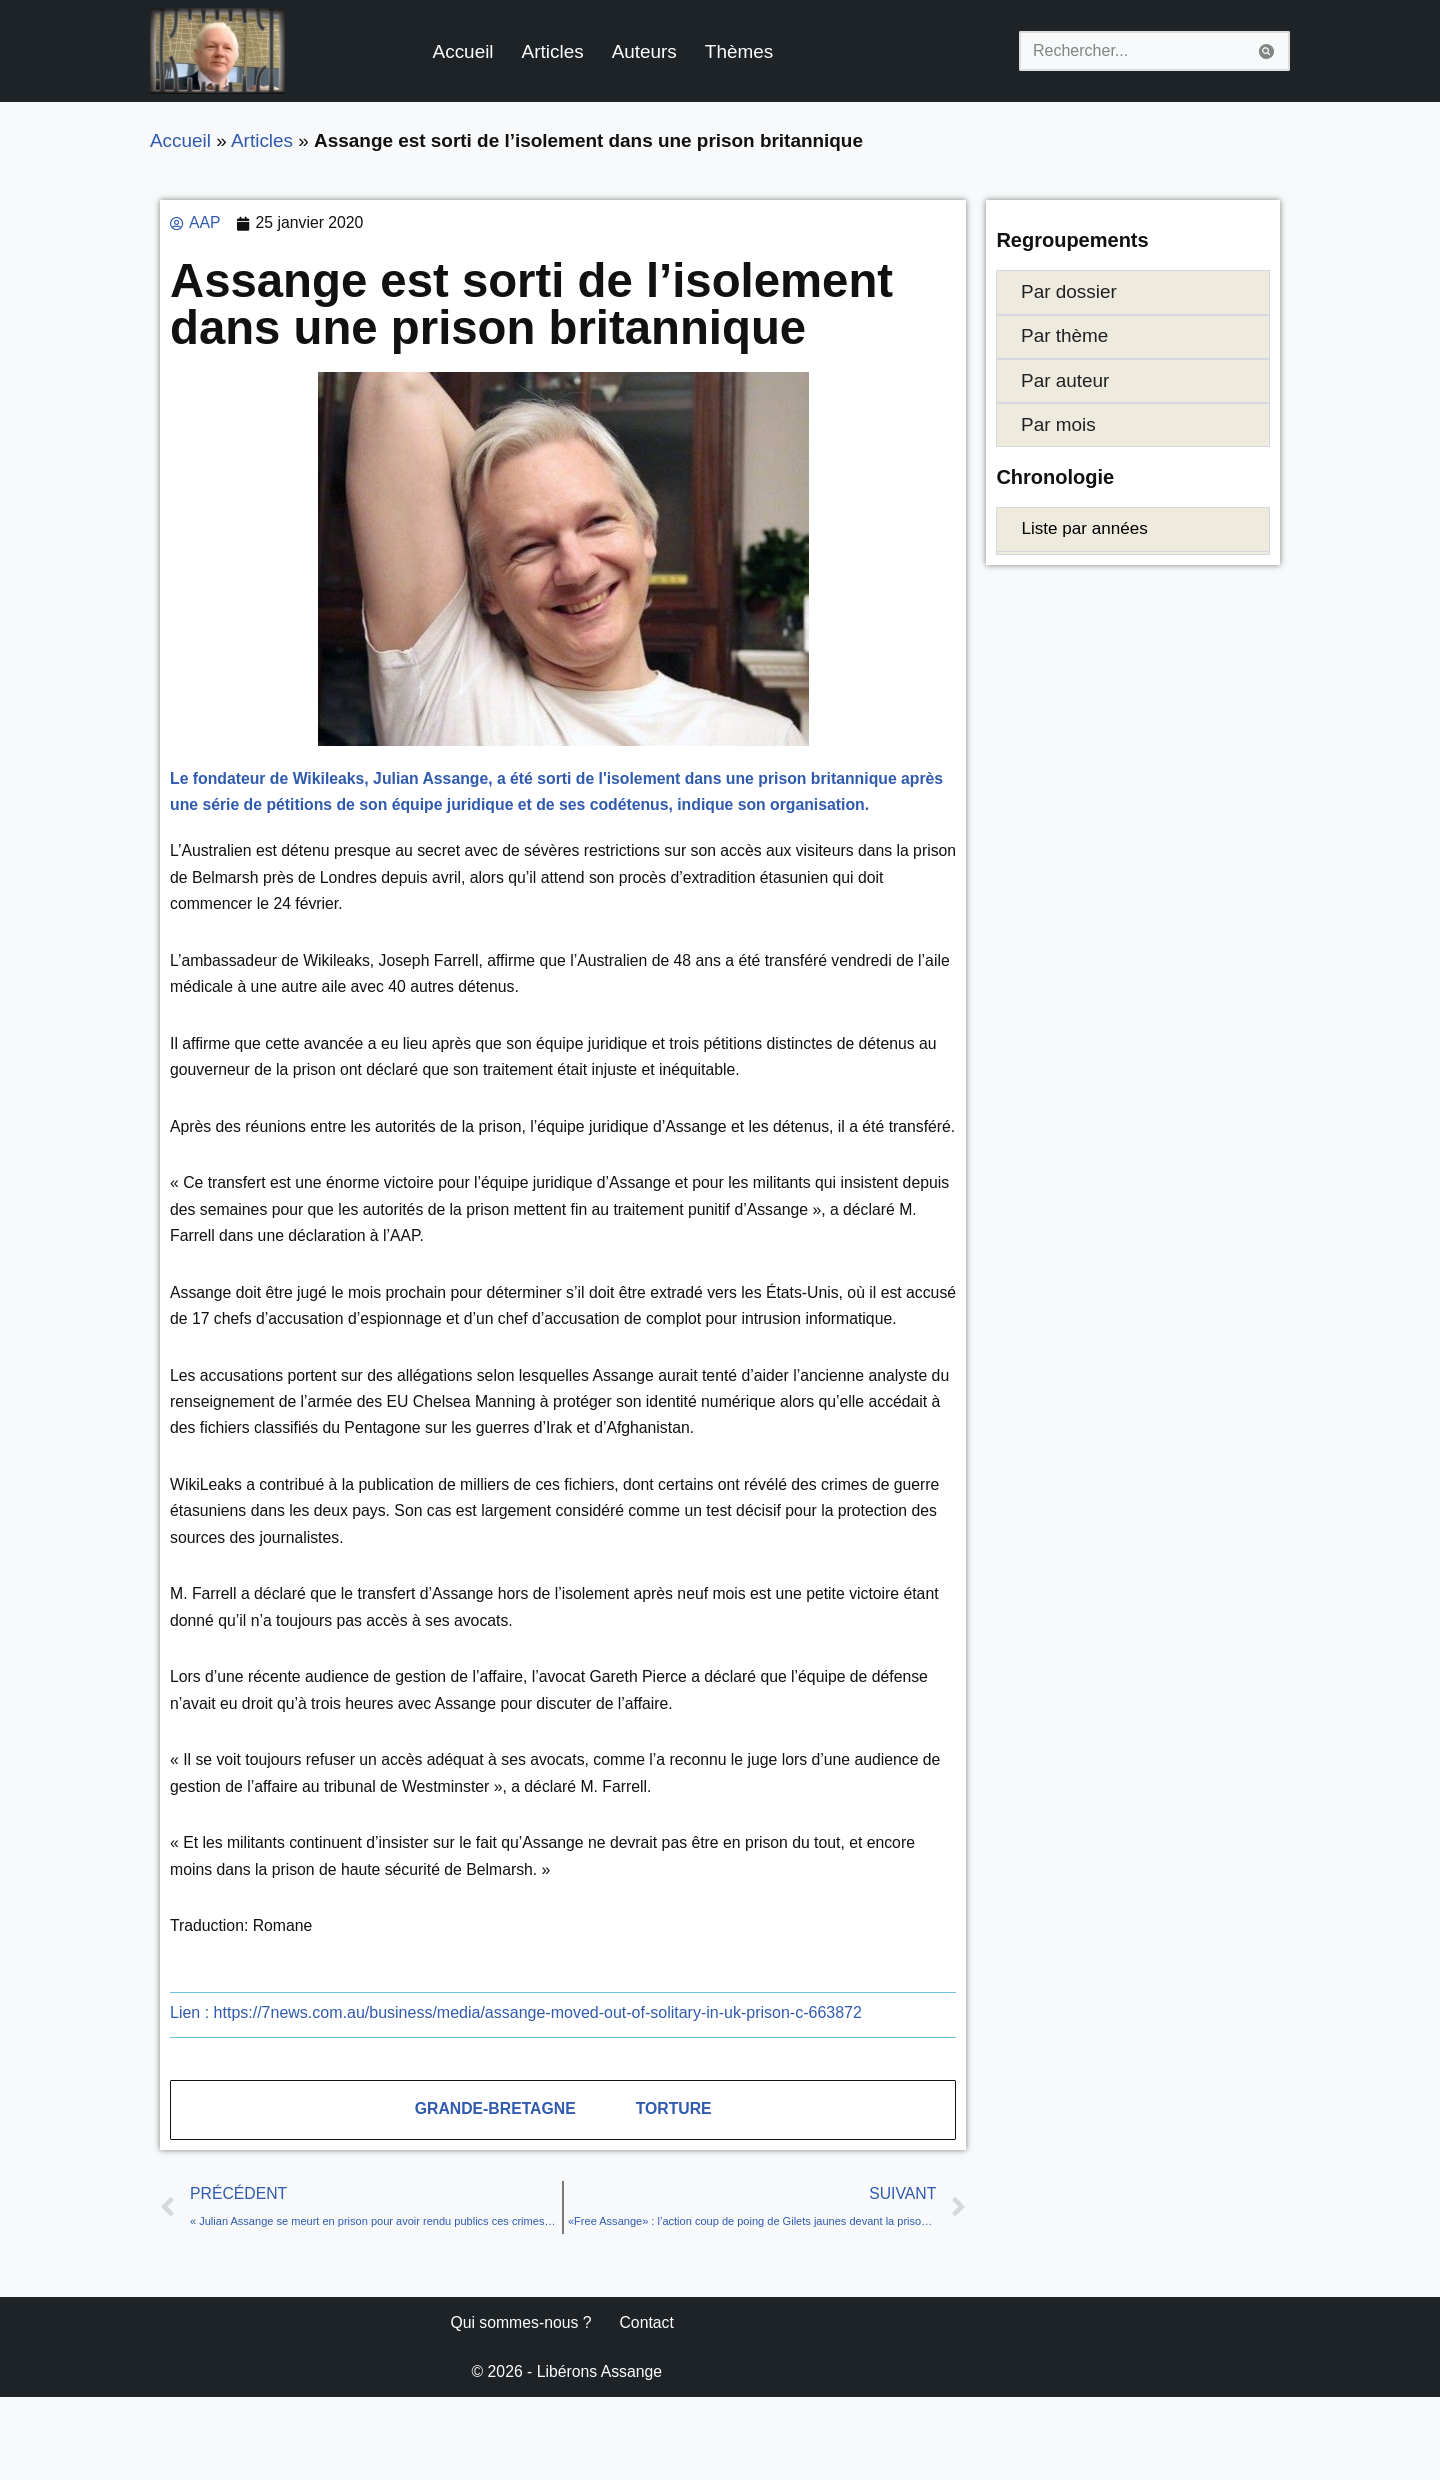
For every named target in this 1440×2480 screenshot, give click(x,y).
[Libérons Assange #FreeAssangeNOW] (217, 51)
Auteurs (648, 50)
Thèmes (743, 50)
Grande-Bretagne (494, 2189)
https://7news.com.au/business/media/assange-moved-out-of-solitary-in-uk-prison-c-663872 (516, 2091)
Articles (555, 50)
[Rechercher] (1132, 51)
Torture (674, 2189)
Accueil (465, 50)
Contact (649, 2405)
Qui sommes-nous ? (521, 2405)
